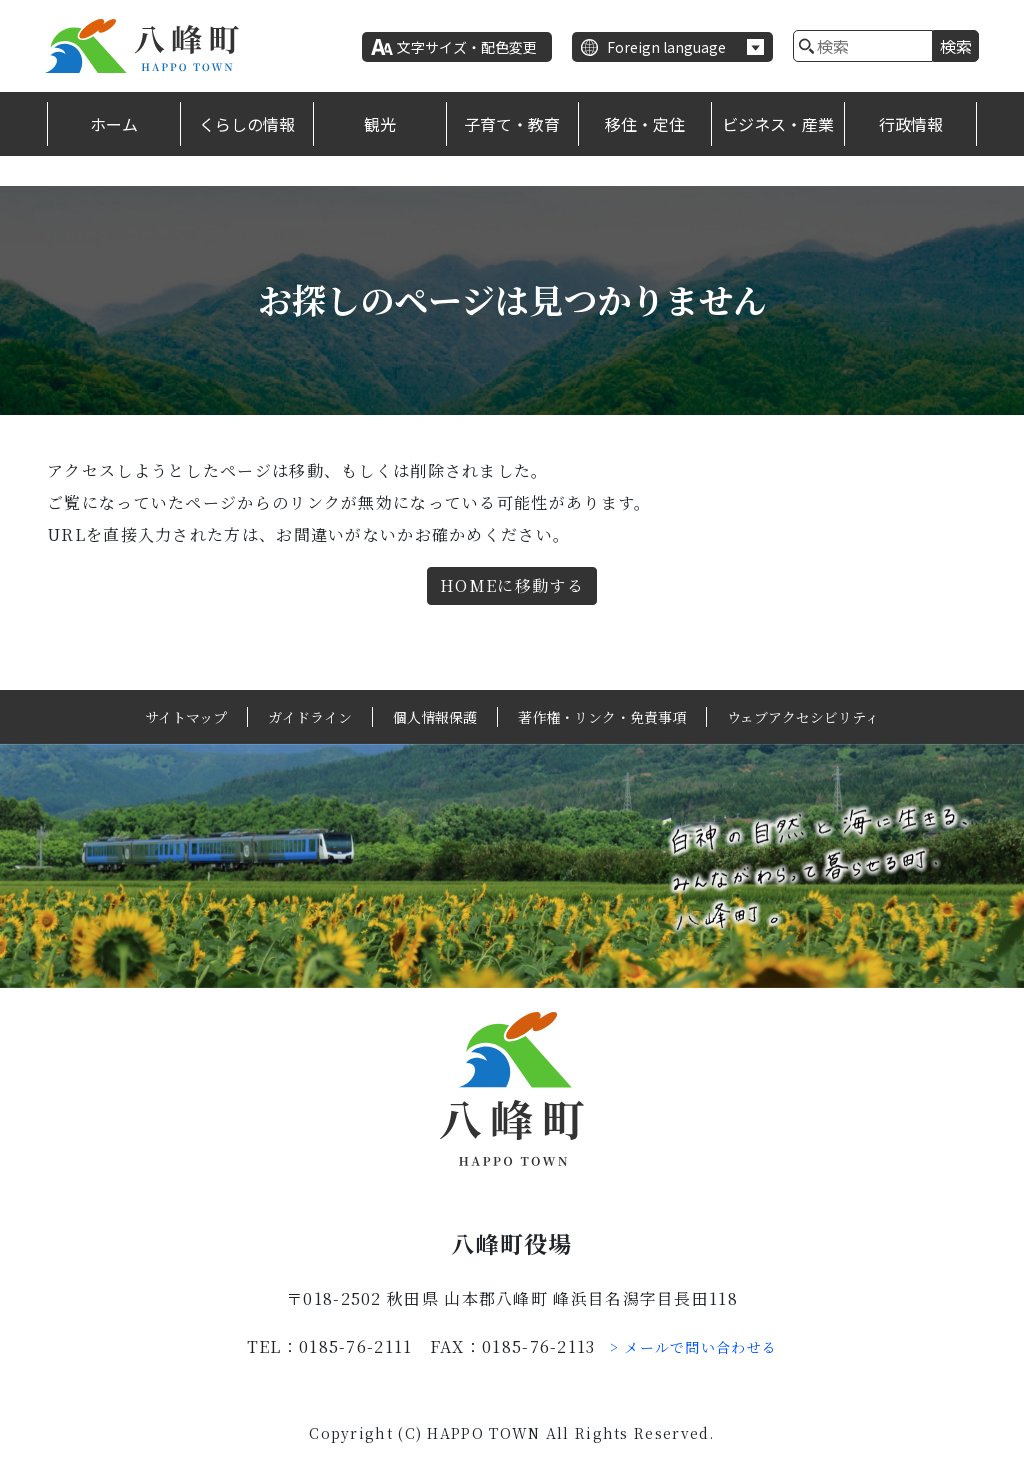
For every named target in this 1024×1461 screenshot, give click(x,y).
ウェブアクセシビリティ (803, 717)
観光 (380, 124)
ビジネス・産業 (778, 124)
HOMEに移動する (512, 585)
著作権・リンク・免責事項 (602, 717)
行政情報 (911, 124)
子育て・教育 (512, 124)
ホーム (114, 124)
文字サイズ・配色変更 (467, 47)
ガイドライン (310, 717)
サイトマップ (186, 717)
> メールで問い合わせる (694, 1347)
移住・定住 (645, 124)
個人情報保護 (435, 717)
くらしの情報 (247, 124)
